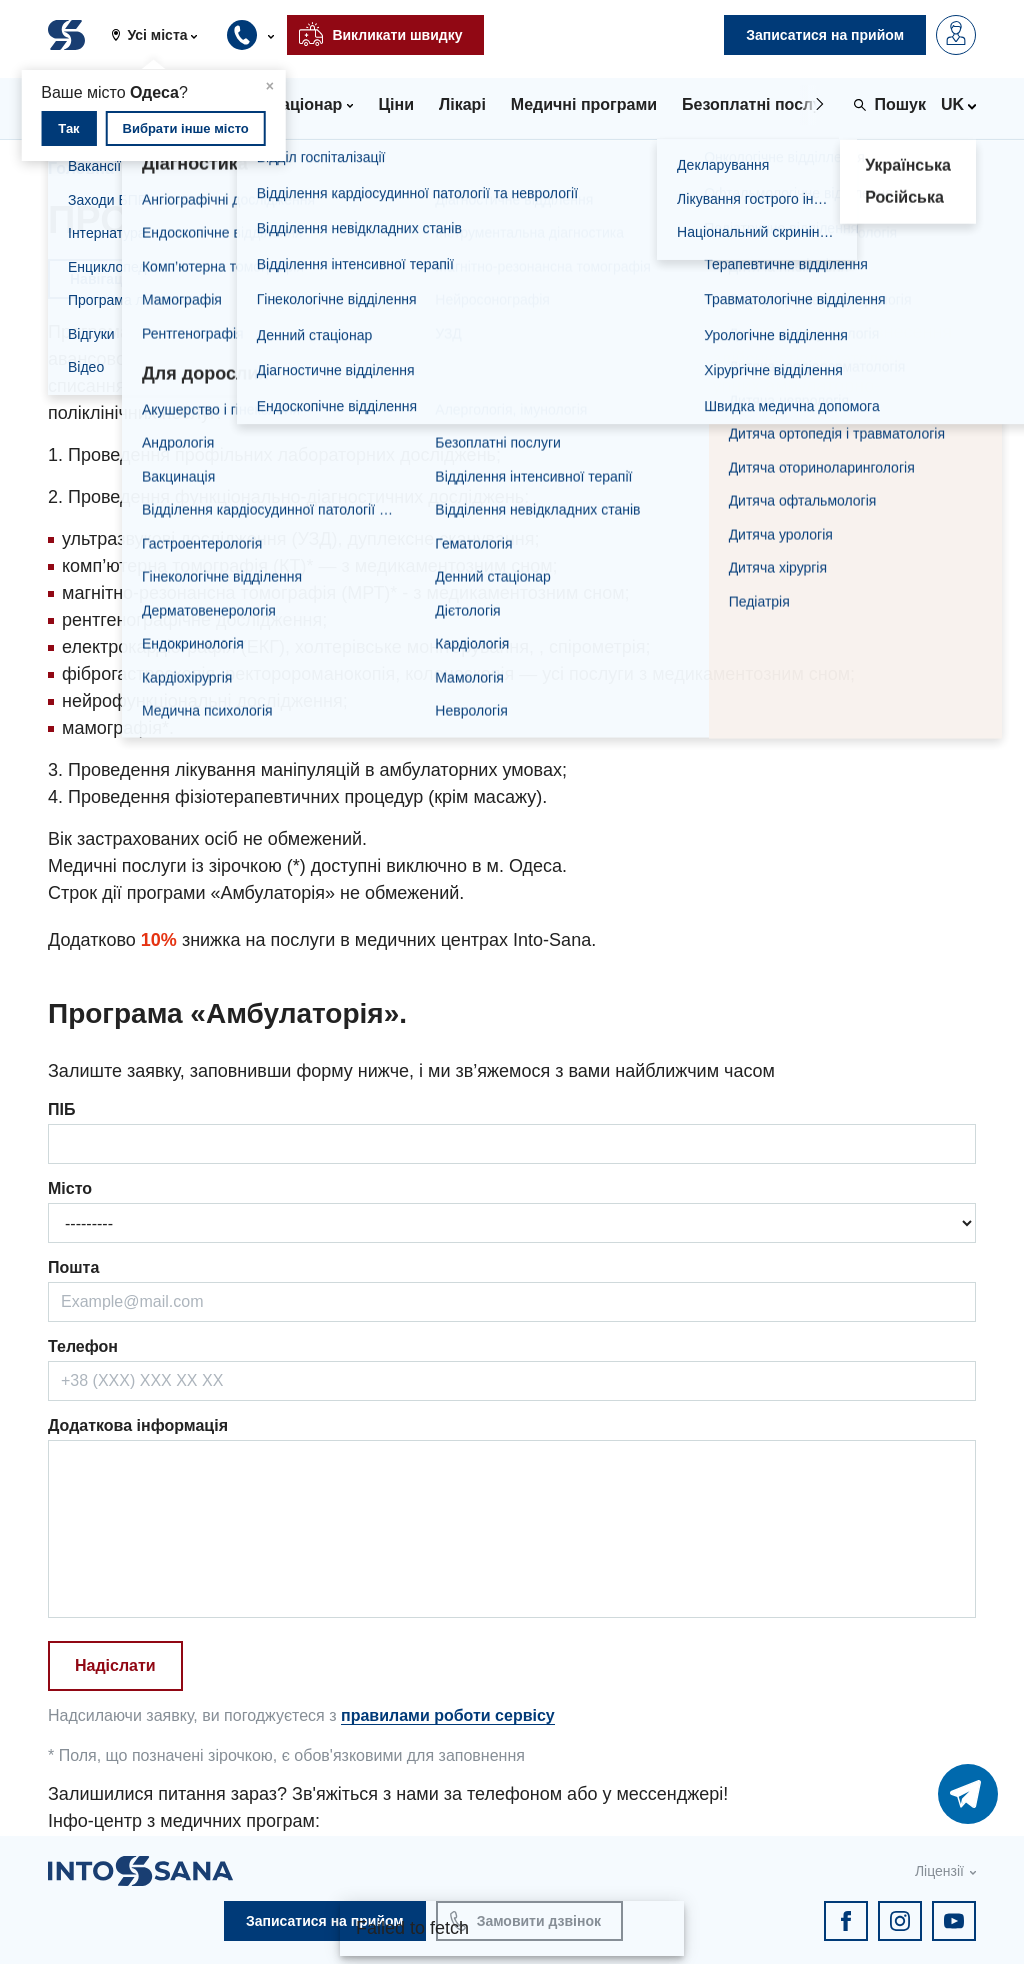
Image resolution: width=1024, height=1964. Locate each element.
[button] (162, 35)
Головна (81, 168)
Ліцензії (939, 1871)
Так (68, 128)
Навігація (102, 279)
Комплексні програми (229, 168)
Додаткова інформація (138, 1425)
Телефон (83, 1346)
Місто (70, 1188)
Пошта (73, 1267)
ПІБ (61, 1109)
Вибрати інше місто (186, 128)
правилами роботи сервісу (448, 1715)
